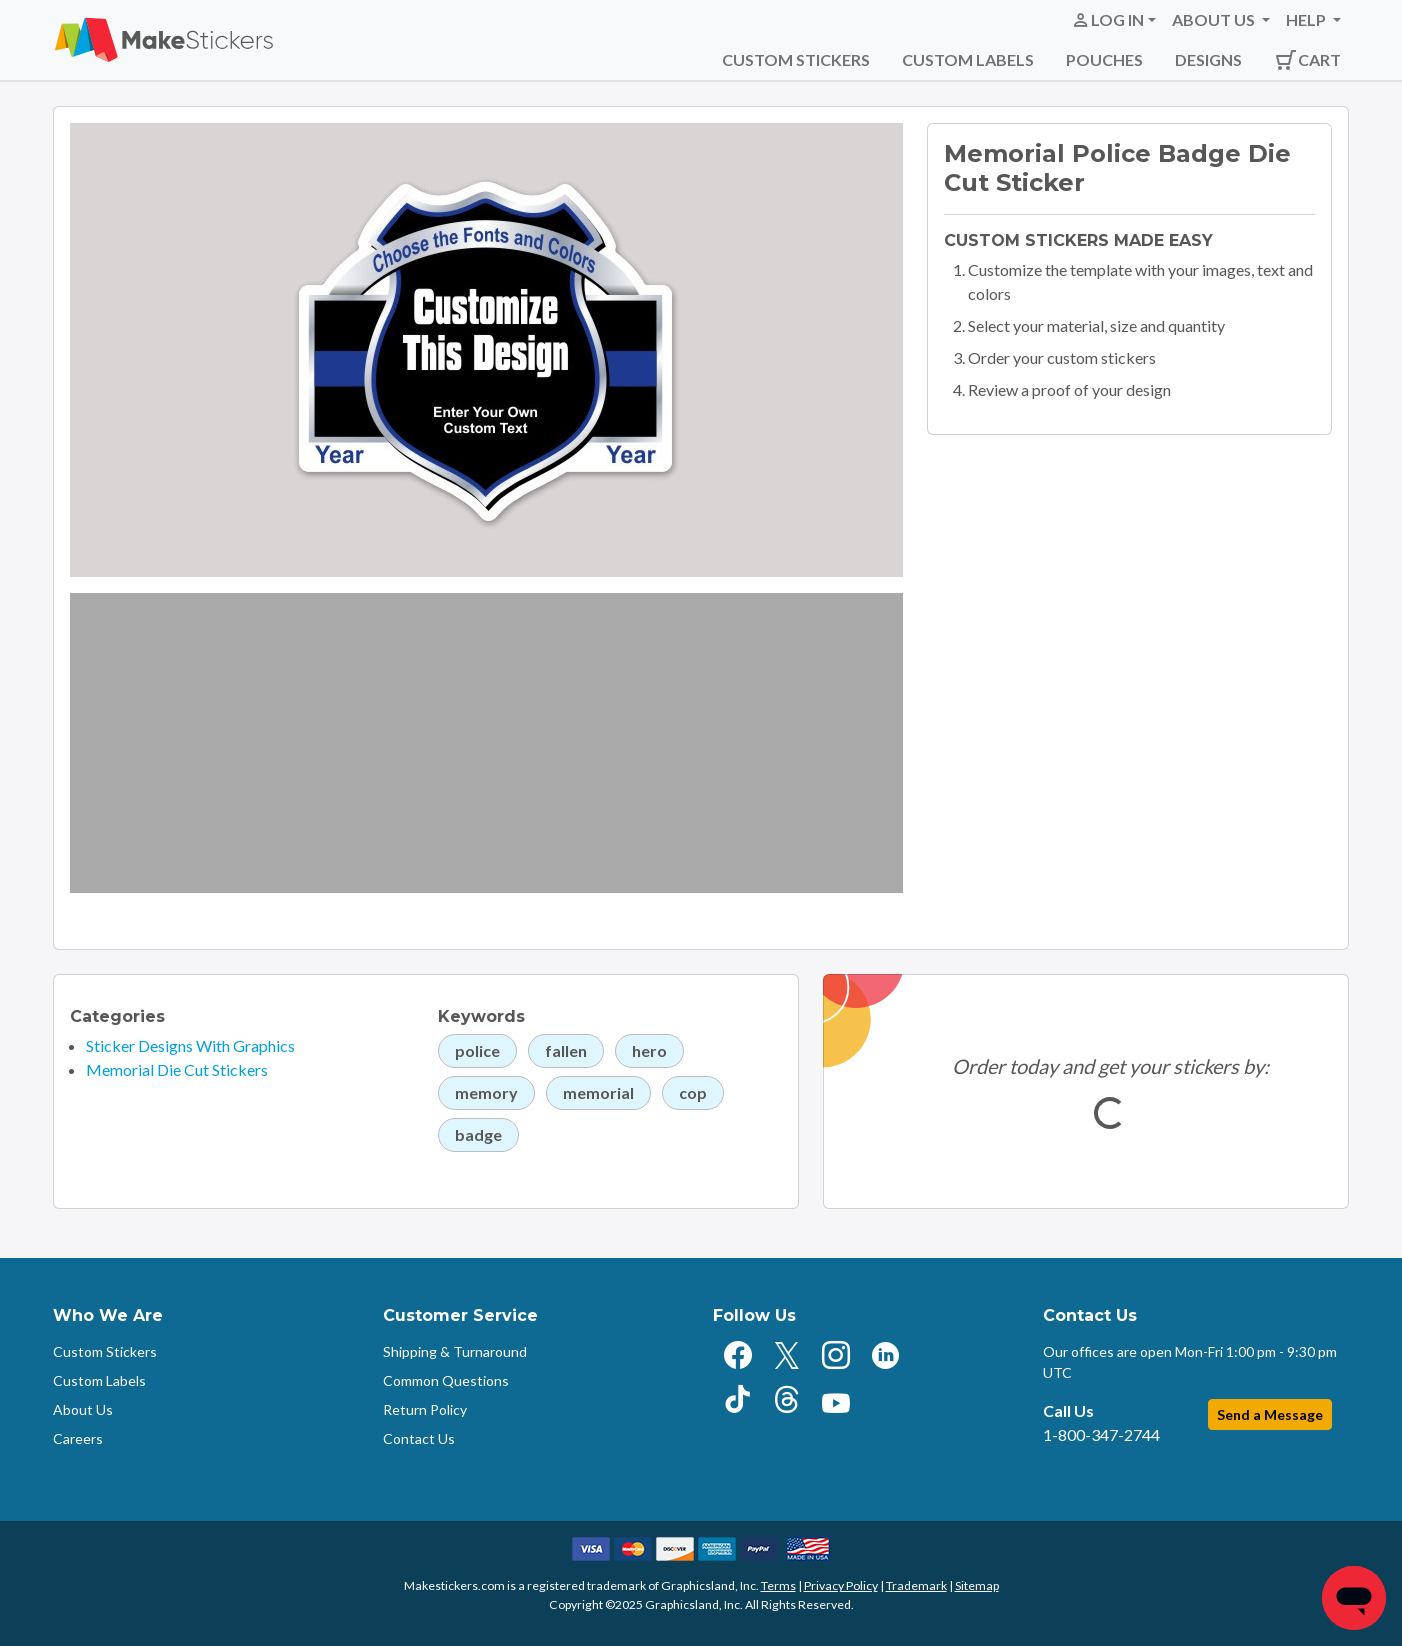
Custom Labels (968, 59)
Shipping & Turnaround (455, 1351)
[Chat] (1354, 1598)
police (477, 1050)
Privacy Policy (841, 1585)
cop (693, 1092)
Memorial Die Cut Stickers (177, 1069)
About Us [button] (1215, 19)
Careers (78, 1438)
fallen (566, 1050)
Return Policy (425, 1409)
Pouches (1104, 59)
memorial (598, 1092)
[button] (1113, 20)
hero (649, 1050)
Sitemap (977, 1585)
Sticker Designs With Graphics (190, 1045)
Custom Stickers (796, 59)
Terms (778, 1585)
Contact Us (419, 1438)
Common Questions (446, 1380)
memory (486, 1092)
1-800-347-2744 (1101, 1434)
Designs (1208, 59)
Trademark (916, 1585)
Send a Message (1270, 1414)
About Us (83, 1409)
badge (478, 1134)
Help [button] (1307, 19)
